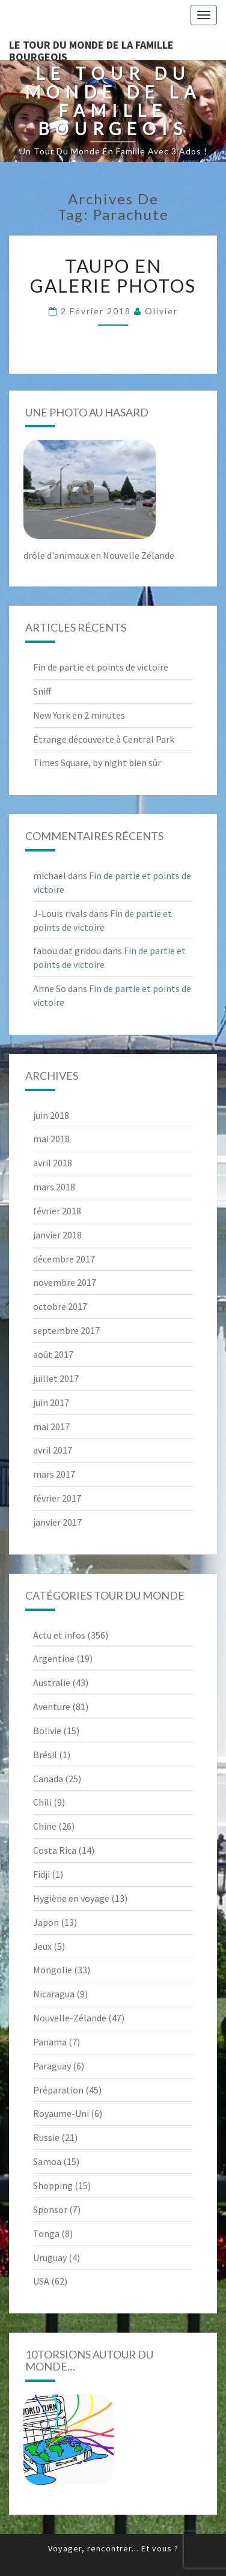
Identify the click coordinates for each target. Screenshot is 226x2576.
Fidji (41, 1874)
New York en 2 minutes (79, 715)
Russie (46, 2137)
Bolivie (47, 1731)
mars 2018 (54, 1187)
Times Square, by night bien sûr (97, 763)
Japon (46, 1922)
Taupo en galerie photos (113, 275)
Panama (50, 2042)
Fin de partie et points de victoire (100, 667)
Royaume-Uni (61, 2113)
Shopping (53, 2185)
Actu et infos (59, 1635)
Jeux (42, 1946)
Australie (51, 1682)
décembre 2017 (64, 1259)
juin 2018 (51, 1115)
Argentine (54, 1658)
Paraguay (52, 2066)
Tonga (46, 2233)
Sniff (42, 691)
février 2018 (57, 1211)
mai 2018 (51, 1139)
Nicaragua (54, 1994)
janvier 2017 (57, 1522)
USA (41, 2281)
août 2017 (53, 1354)
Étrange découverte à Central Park (103, 739)
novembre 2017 (64, 1282)
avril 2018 (52, 1163)
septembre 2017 (66, 1330)
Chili (42, 1802)
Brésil (45, 1755)
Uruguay (50, 2258)
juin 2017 (51, 1402)
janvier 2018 (57, 1235)
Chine (44, 1826)
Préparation (58, 2090)
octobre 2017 (60, 1306)
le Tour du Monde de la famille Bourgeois (91, 49)
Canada (48, 1779)
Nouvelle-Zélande (69, 2018)
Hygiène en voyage (71, 1898)
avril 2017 (52, 1450)
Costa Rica (54, 1850)
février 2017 (57, 1498)
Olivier (161, 311)
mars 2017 (54, 1474)
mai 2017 (51, 1426)
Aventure (51, 1707)
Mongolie (52, 1970)
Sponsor (50, 2209)
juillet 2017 (56, 1378)
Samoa (47, 2161)
